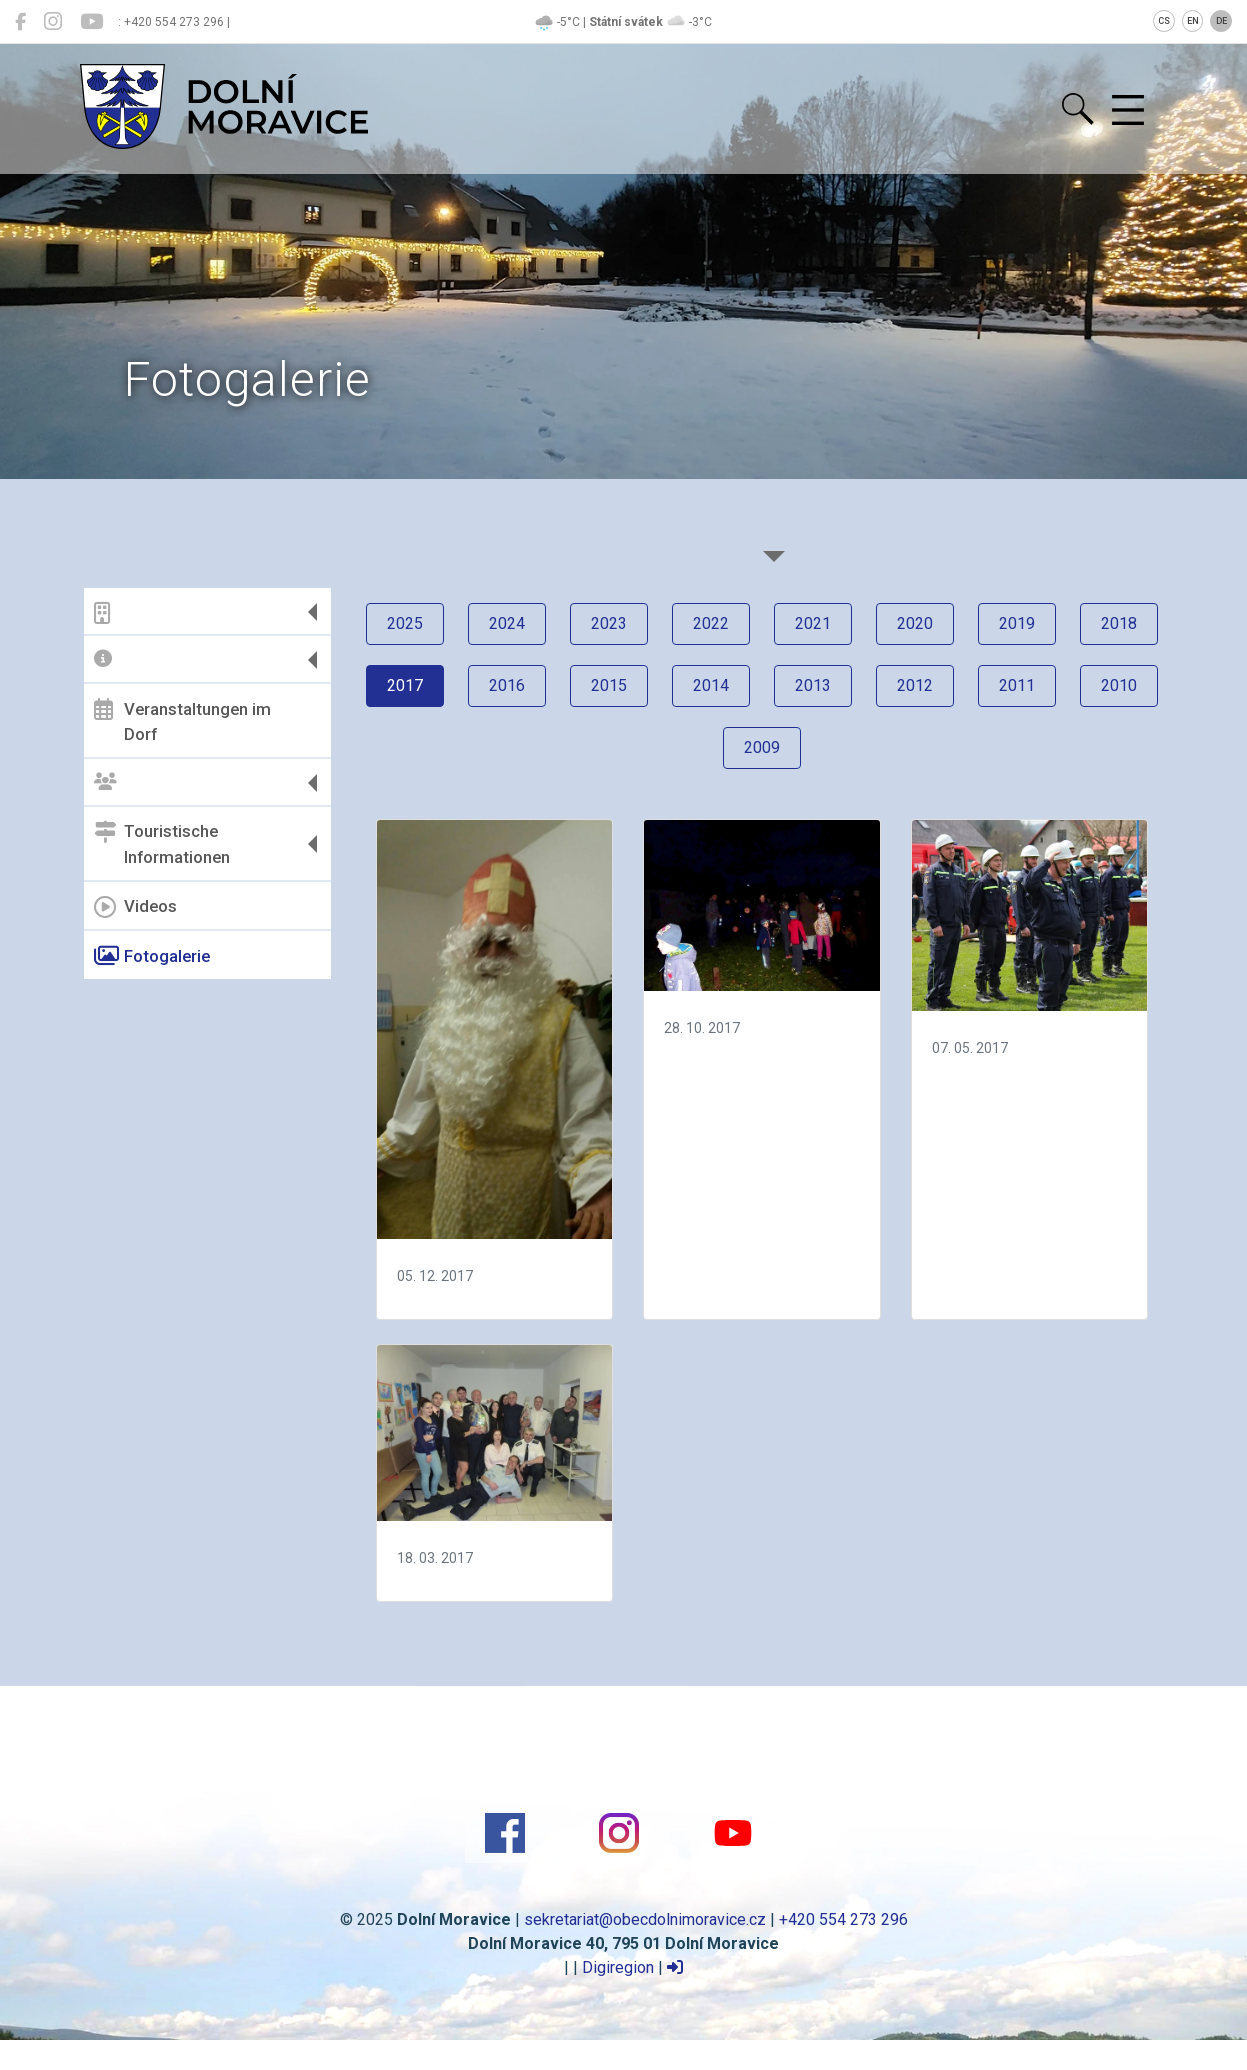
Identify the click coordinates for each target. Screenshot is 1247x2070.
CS (1164, 21)
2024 (507, 623)
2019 (1017, 623)
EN (1193, 21)
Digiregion (618, 1967)
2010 (1119, 685)
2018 (1119, 623)
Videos (135, 907)
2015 (609, 685)
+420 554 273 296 (843, 1919)
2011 (1017, 685)
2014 (711, 685)
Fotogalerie (152, 956)
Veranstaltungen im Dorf (182, 721)
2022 (711, 623)
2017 (405, 685)
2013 (813, 685)
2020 (915, 623)
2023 (609, 623)
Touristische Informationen (162, 844)
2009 (762, 747)
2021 (813, 623)
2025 (405, 623)
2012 (915, 685)
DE (1221, 21)
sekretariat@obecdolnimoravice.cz (645, 1919)
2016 (507, 685)
